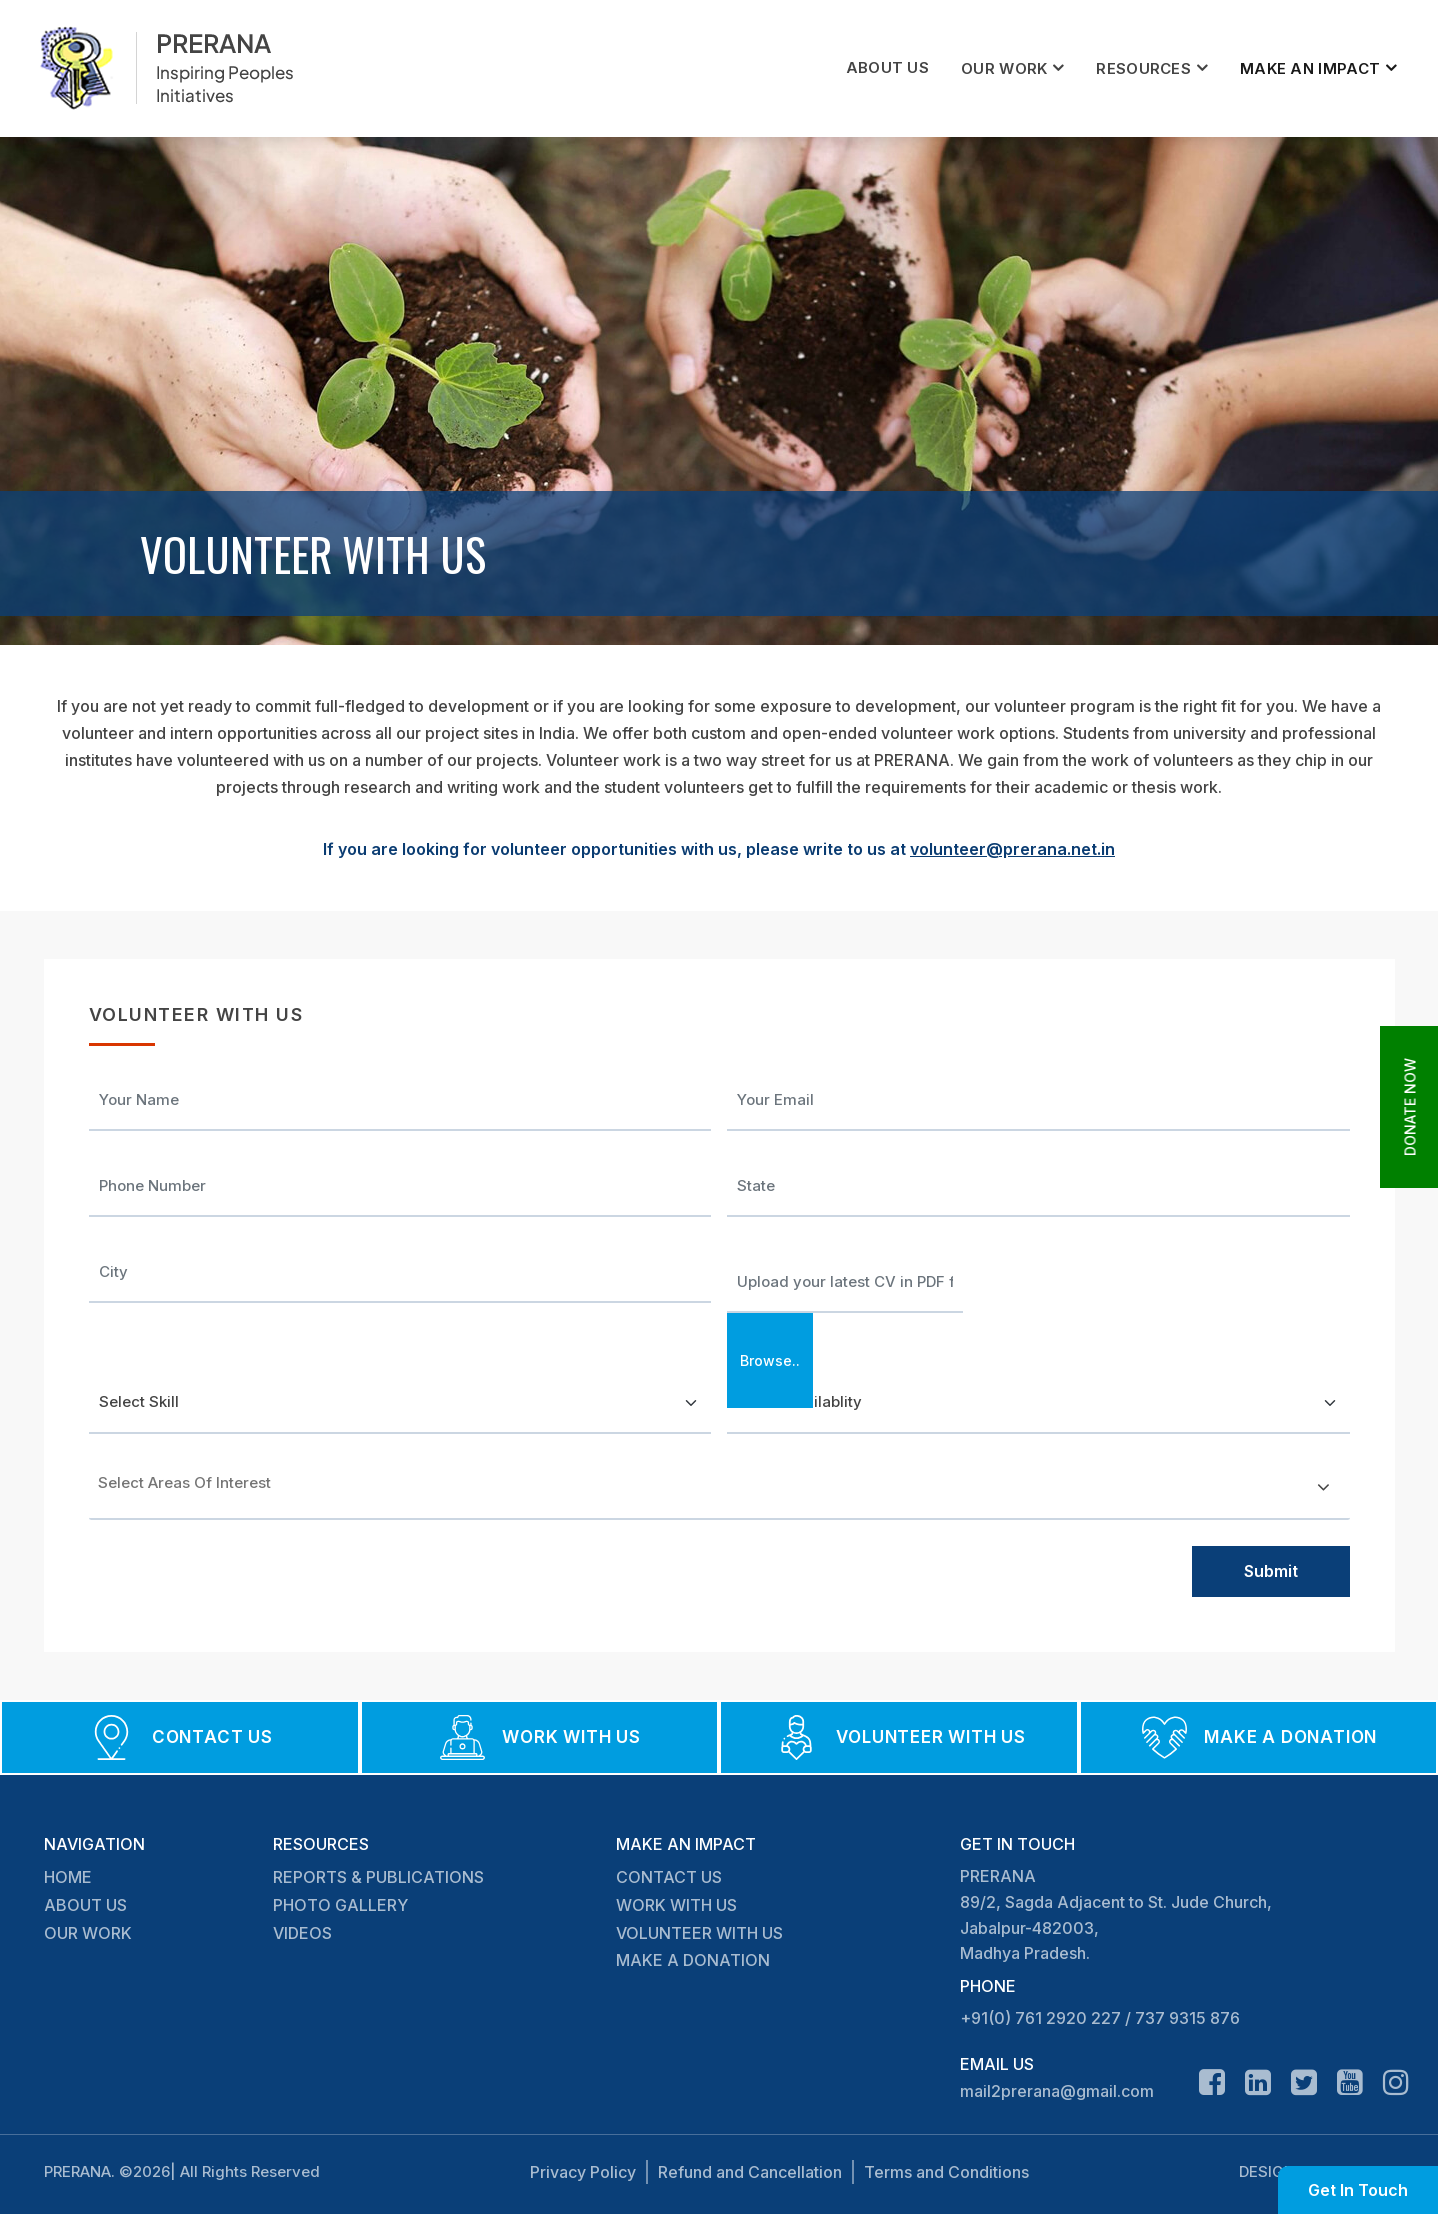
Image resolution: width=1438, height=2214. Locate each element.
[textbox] (188, 1483)
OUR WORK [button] (1004, 68)
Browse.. (770, 1360)
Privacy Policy (583, 2172)
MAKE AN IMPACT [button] (1310, 68)
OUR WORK (88, 1933)
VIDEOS (302, 1933)
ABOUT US (887, 67)
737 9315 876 (1187, 2018)
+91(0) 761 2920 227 (1040, 2018)
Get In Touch (1358, 2190)
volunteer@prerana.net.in (1012, 849)
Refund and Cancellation (750, 2172)
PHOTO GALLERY (340, 1905)
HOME (68, 1877)
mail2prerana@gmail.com (1057, 2091)
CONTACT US (669, 1877)
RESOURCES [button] (1143, 68)
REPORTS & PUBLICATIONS (378, 1877)
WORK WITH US (676, 1905)
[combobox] (719, 1490)
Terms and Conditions (946, 2172)
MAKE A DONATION (693, 1960)
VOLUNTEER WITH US (699, 1933)
